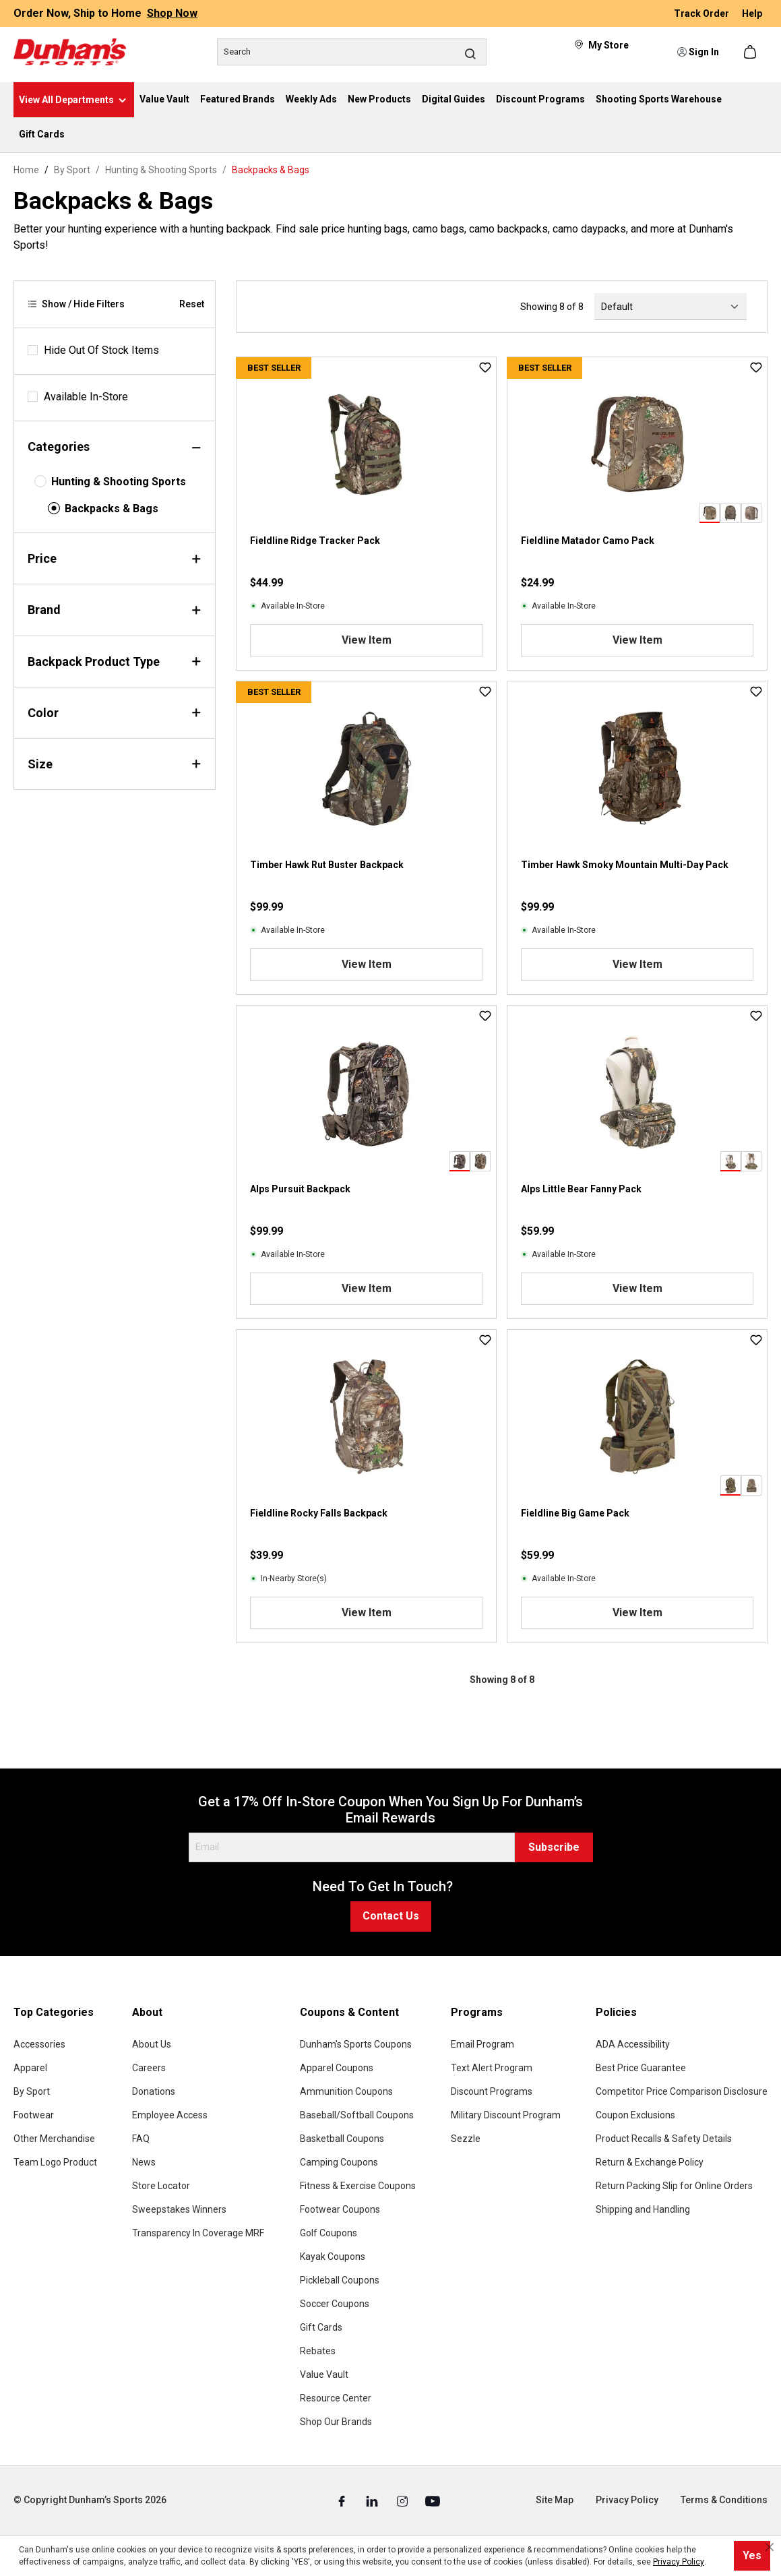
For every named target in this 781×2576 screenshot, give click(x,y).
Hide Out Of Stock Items (101, 350)
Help (752, 13)
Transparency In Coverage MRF (198, 2233)
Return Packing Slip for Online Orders (674, 2185)
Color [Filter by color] (114, 713)
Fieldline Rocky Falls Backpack (318, 1513)
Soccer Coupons (334, 2303)
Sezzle (465, 2138)
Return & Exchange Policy (650, 2162)
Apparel (30, 2067)
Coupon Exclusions (635, 2115)
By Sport (31, 2091)
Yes (752, 2555)
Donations (153, 2091)
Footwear (33, 2115)
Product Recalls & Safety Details (664, 2138)
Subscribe (554, 1847)
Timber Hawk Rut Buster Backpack (327, 864)
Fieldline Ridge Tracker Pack (315, 540)
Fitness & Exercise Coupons (358, 2185)
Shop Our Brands (336, 2421)
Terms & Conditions (724, 2499)
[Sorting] (670, 306)
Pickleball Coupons (339, 2280)
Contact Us (391, 1915)
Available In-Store (86, 396)
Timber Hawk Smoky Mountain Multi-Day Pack (624, 864)
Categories (114, 446)
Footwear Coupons (340, 2209)
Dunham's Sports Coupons (356, 2044)
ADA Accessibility (633, 2044)
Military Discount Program (506, 2115)
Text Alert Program (491, 2067)
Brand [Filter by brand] (114, 610)
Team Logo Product (55, 2162)
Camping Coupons (339, 2162)
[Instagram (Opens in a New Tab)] (403, 2500)
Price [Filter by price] (114, 558)
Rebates (318, 2350)
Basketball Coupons (342, 2138)
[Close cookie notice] (769, 2547)
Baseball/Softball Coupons (357, 2115)
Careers (149, 2067)
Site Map (554, 2499)
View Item (367, 640)
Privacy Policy (627, 2499)
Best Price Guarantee (641, 2067)
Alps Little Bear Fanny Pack (581, 1189)
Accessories (39, 2044)
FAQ (141, 2138)
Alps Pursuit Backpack (300, 1189)
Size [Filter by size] (114, 764)
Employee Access (170, 2115)
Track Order (702, 13)
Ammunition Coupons (346, 2091)
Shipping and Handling (643, 2209)
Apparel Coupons (336, 2067)
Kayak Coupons (332, 2256)
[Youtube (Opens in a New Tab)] (432, 2500)
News (144, 2162)
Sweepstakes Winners (179, 2209)
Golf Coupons (328, 2233)
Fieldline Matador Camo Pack (587, 540)
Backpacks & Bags (111, 508)
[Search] (352, 51)
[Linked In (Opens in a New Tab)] (373, 2500)
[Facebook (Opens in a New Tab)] (342, 2500)
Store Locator (161, 2185)
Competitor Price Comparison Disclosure (682, 2091)
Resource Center (335, 2398)
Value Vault (324, 2374)
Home (26, 169)
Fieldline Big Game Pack (575, 1513)
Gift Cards (321, 2327)
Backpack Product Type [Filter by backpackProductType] (114, 661)
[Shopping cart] (751, 52)
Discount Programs (491, 2091)
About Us (151, 2044)
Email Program (482, 2044)
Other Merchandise (54, 2138)
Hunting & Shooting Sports (118, 481)
